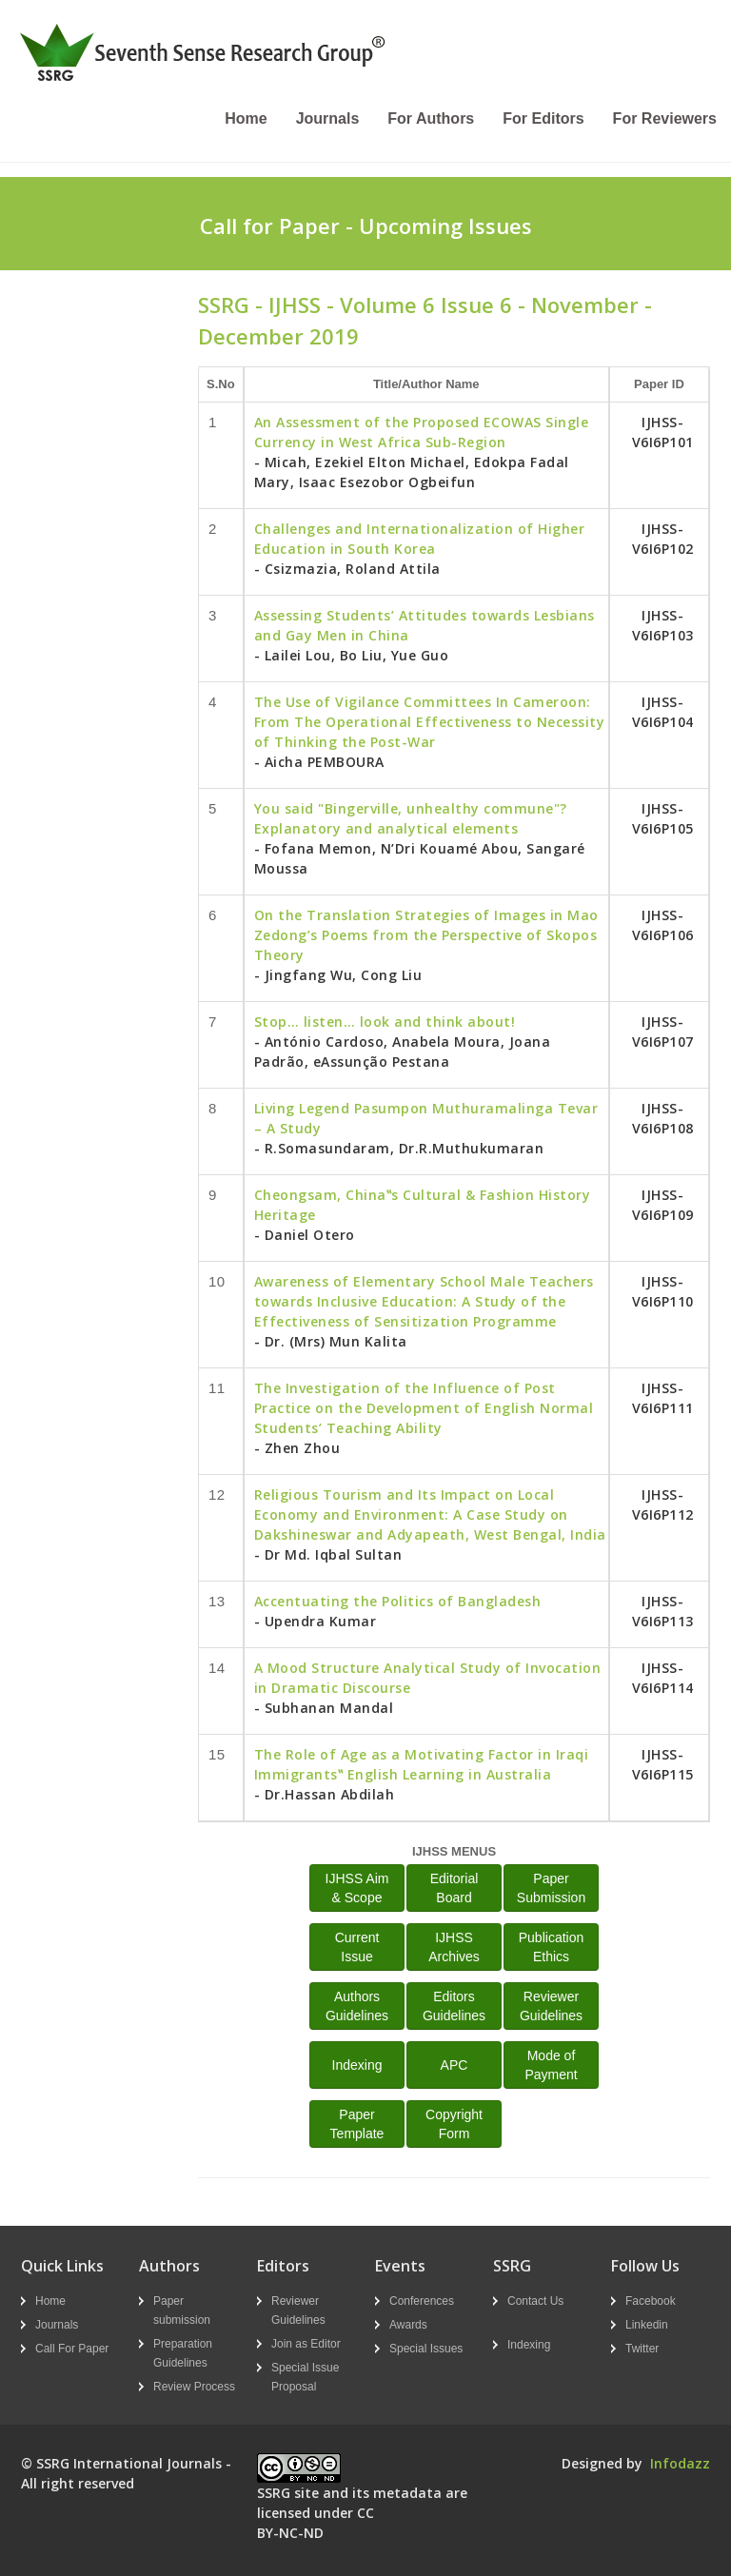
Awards (408, 2324)
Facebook (650, 2301)
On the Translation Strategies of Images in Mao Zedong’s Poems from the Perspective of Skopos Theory (426, 935)
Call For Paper (72, 2348)
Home (246, 118)
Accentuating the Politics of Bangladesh (398, 1601)
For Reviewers (665, 118)
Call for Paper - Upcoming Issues (366, 225)
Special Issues (426, 2348)
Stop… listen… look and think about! (385, 1022)
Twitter (642, 2348)
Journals (328, 118)
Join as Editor (306, 2343)
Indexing (357, 2065)
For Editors (543, 118)
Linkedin (646, 2324)
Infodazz (680, 2463)
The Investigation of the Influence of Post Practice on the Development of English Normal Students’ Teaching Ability (424, 1408)
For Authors (430, 118)
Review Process (194, 2386)
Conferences (421, 2301)
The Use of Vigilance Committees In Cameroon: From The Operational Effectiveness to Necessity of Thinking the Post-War (429, 722)
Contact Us (535, 2301)
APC (454, 2065)
